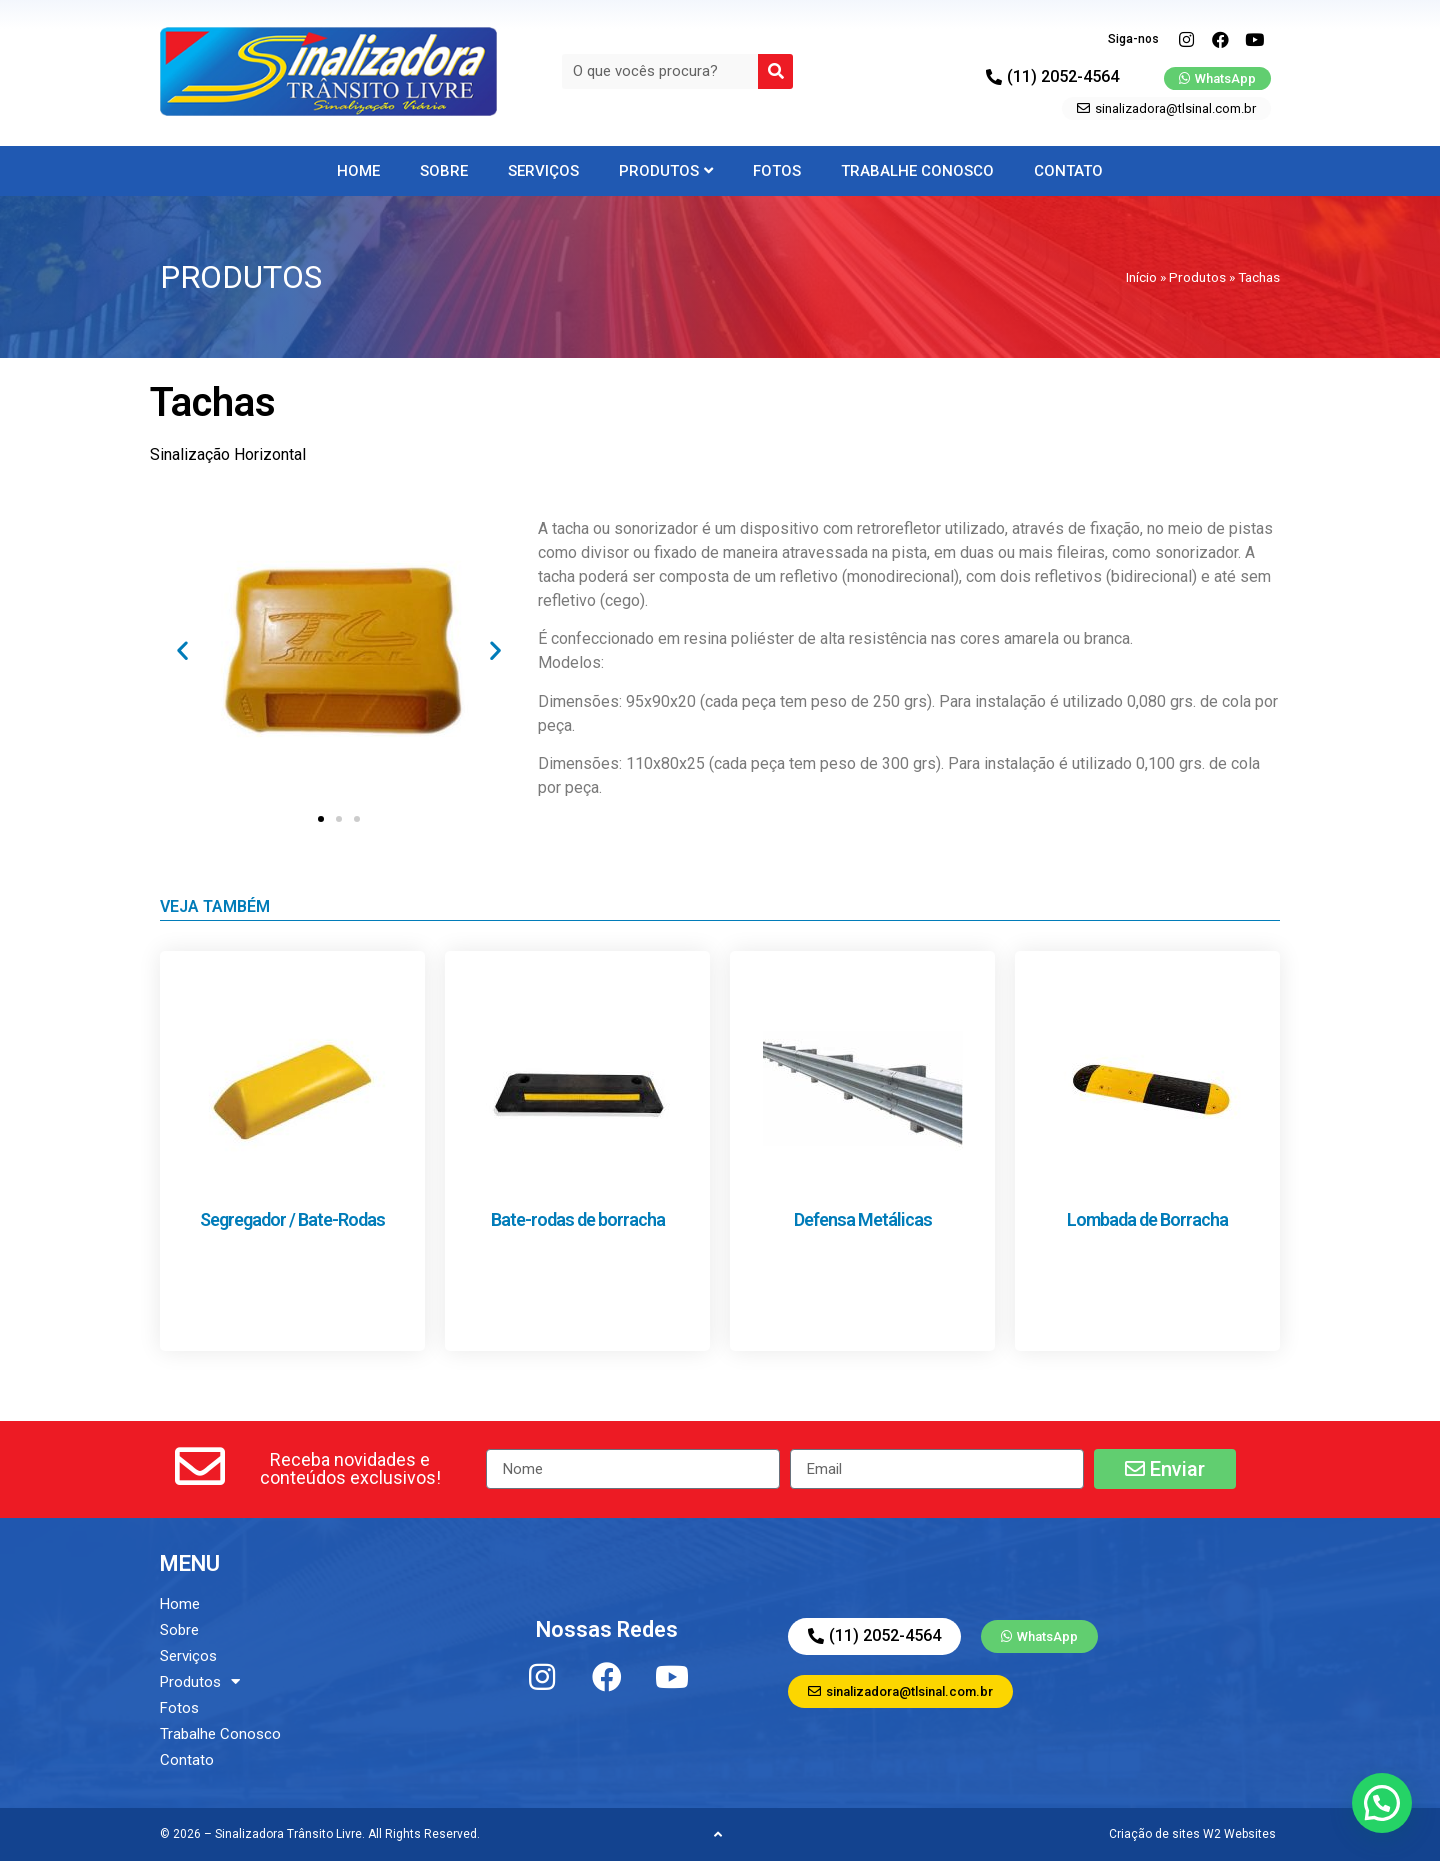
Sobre (444, 171)
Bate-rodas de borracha (578, 1219)
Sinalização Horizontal (228, 454)
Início (1141, 277)
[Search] (775, 71)
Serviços (543, 171)
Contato (1068, 171)
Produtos (666, 171)
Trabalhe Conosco (917, 171)
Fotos (777, 171)
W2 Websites (1239, 1834)
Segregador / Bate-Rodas (292, 1219)
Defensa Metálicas (863, 1219)
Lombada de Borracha (1147, 1219)
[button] (182, 650)
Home (358, 171)
